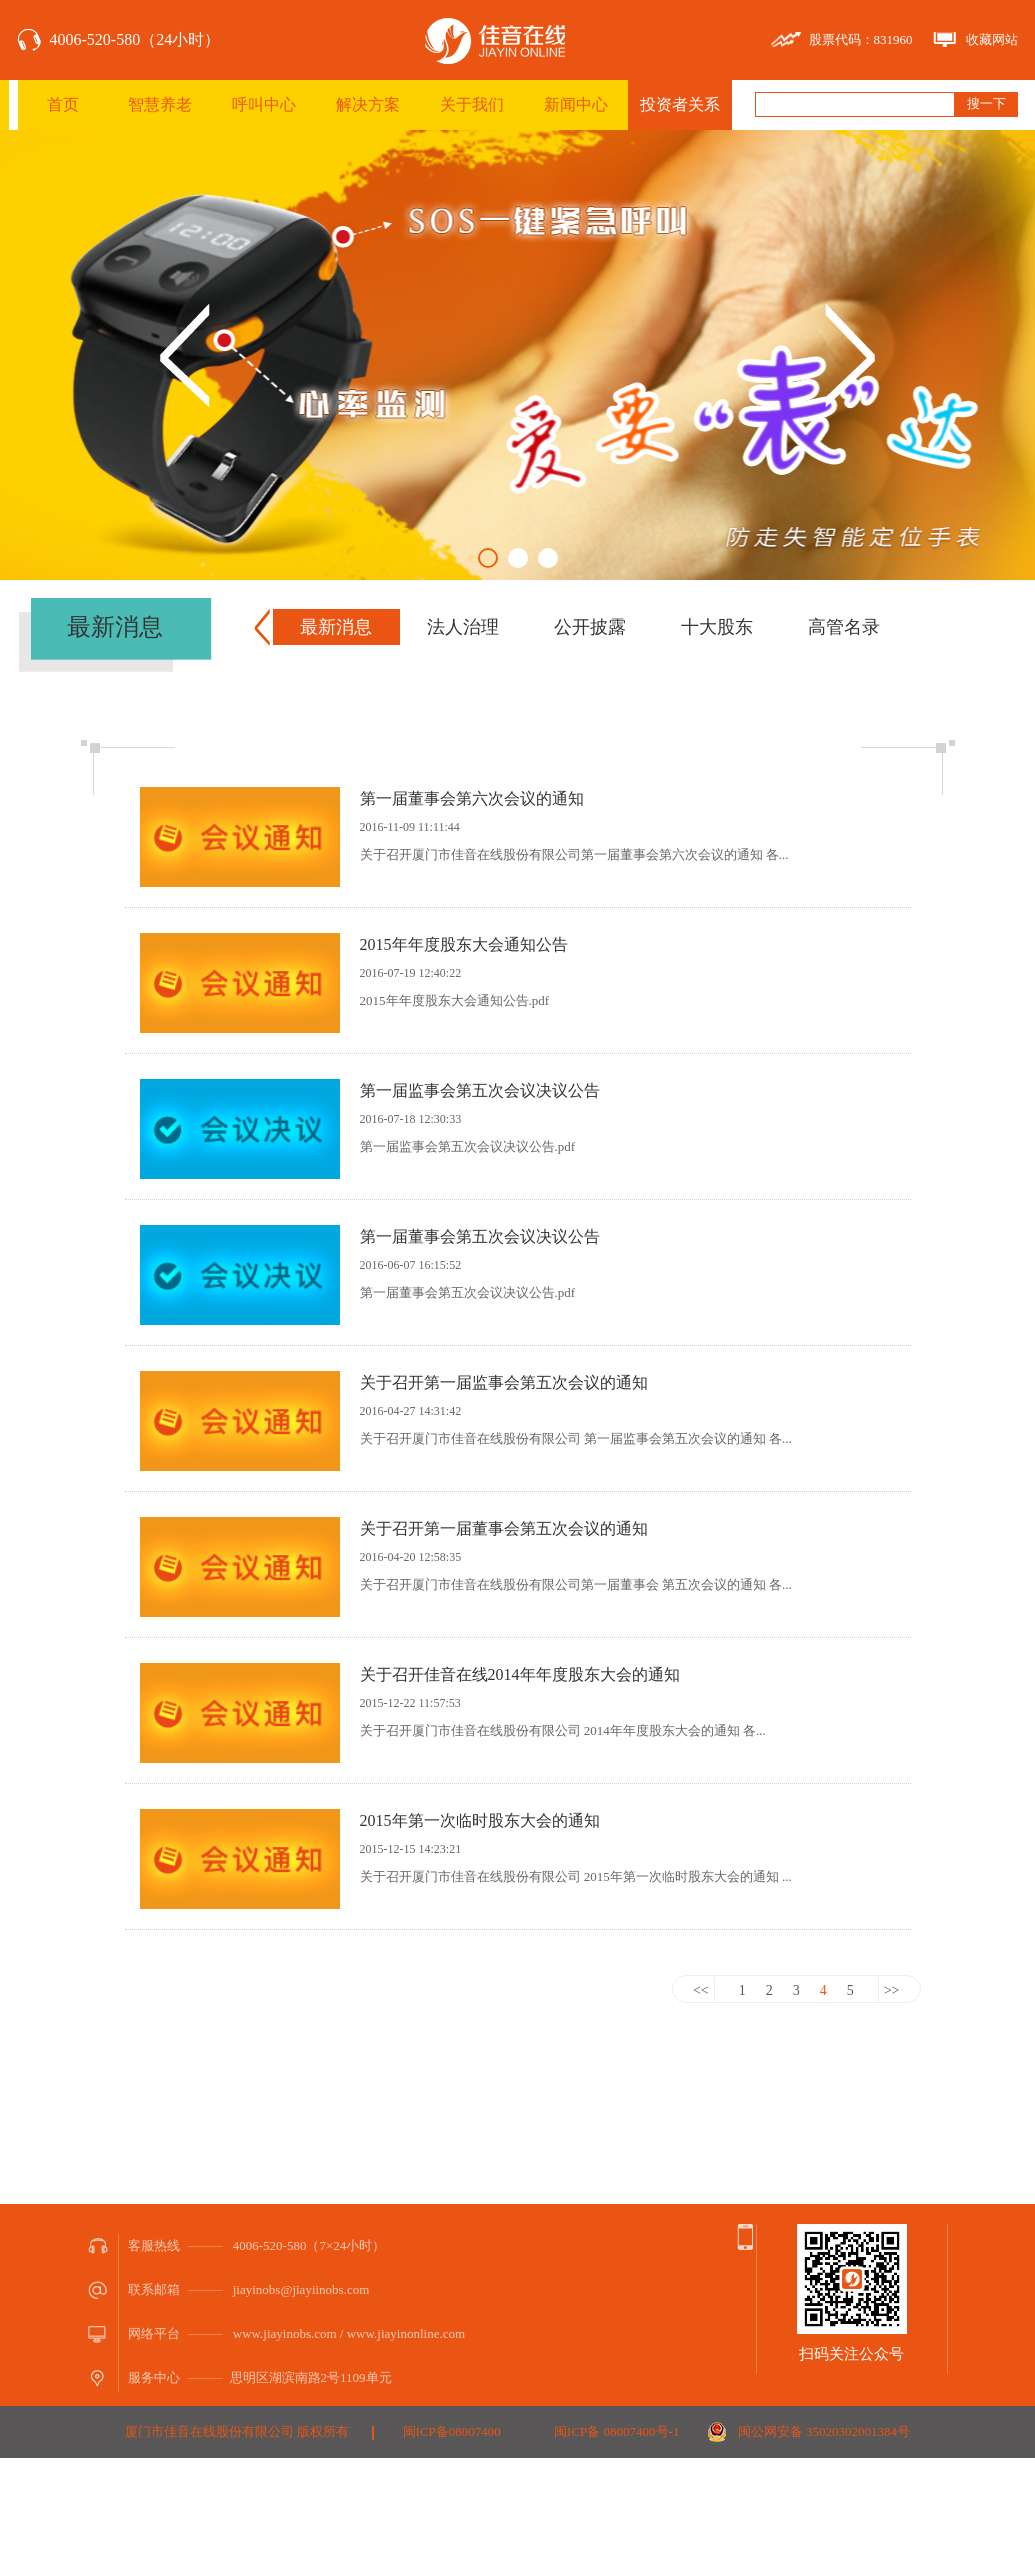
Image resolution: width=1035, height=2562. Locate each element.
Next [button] (850, 355)
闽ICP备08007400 (452, 2431)
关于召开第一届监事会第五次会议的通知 (504, 1382)
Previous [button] (185, 355)
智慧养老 (160, 104)
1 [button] (488, 558)
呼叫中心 (264, 104)
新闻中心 (576, 104)
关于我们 (472, 104)
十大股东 (717, 627)
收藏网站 (992, 39)
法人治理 (463, 627)
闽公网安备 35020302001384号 (824, 2431)
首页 (63, 104)
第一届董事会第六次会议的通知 (472, 798)
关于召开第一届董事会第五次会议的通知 (504, 1528)
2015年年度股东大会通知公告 (464, 944)
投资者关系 (680, 104)
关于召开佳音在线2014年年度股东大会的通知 (520, 1674)
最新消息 (336, 627)
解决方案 (368, 104)
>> (892, 1990)
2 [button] (518, 558)
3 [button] (548, 558)
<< (701, 1990)
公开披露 (590, 627)
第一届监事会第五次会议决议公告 (480, 1090)
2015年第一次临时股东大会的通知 (480, 1820)
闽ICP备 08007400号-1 (616, 2431)
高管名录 (844, 627)
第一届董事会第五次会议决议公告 (480, 1236)
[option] (517, 355)
